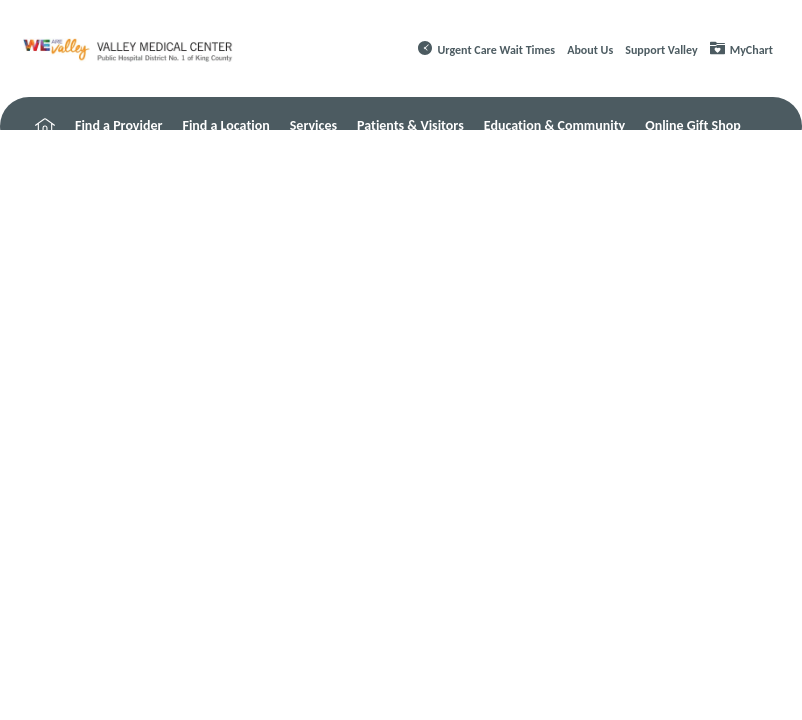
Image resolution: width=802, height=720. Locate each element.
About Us (590, 50)
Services (313, 125)
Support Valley (661, 50)
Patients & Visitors (410, 125)
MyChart (751, 50)
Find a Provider (118, 125)
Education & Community (554, 125)
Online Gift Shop (693, 125)
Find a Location (225, 125)
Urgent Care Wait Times (497, 50)
